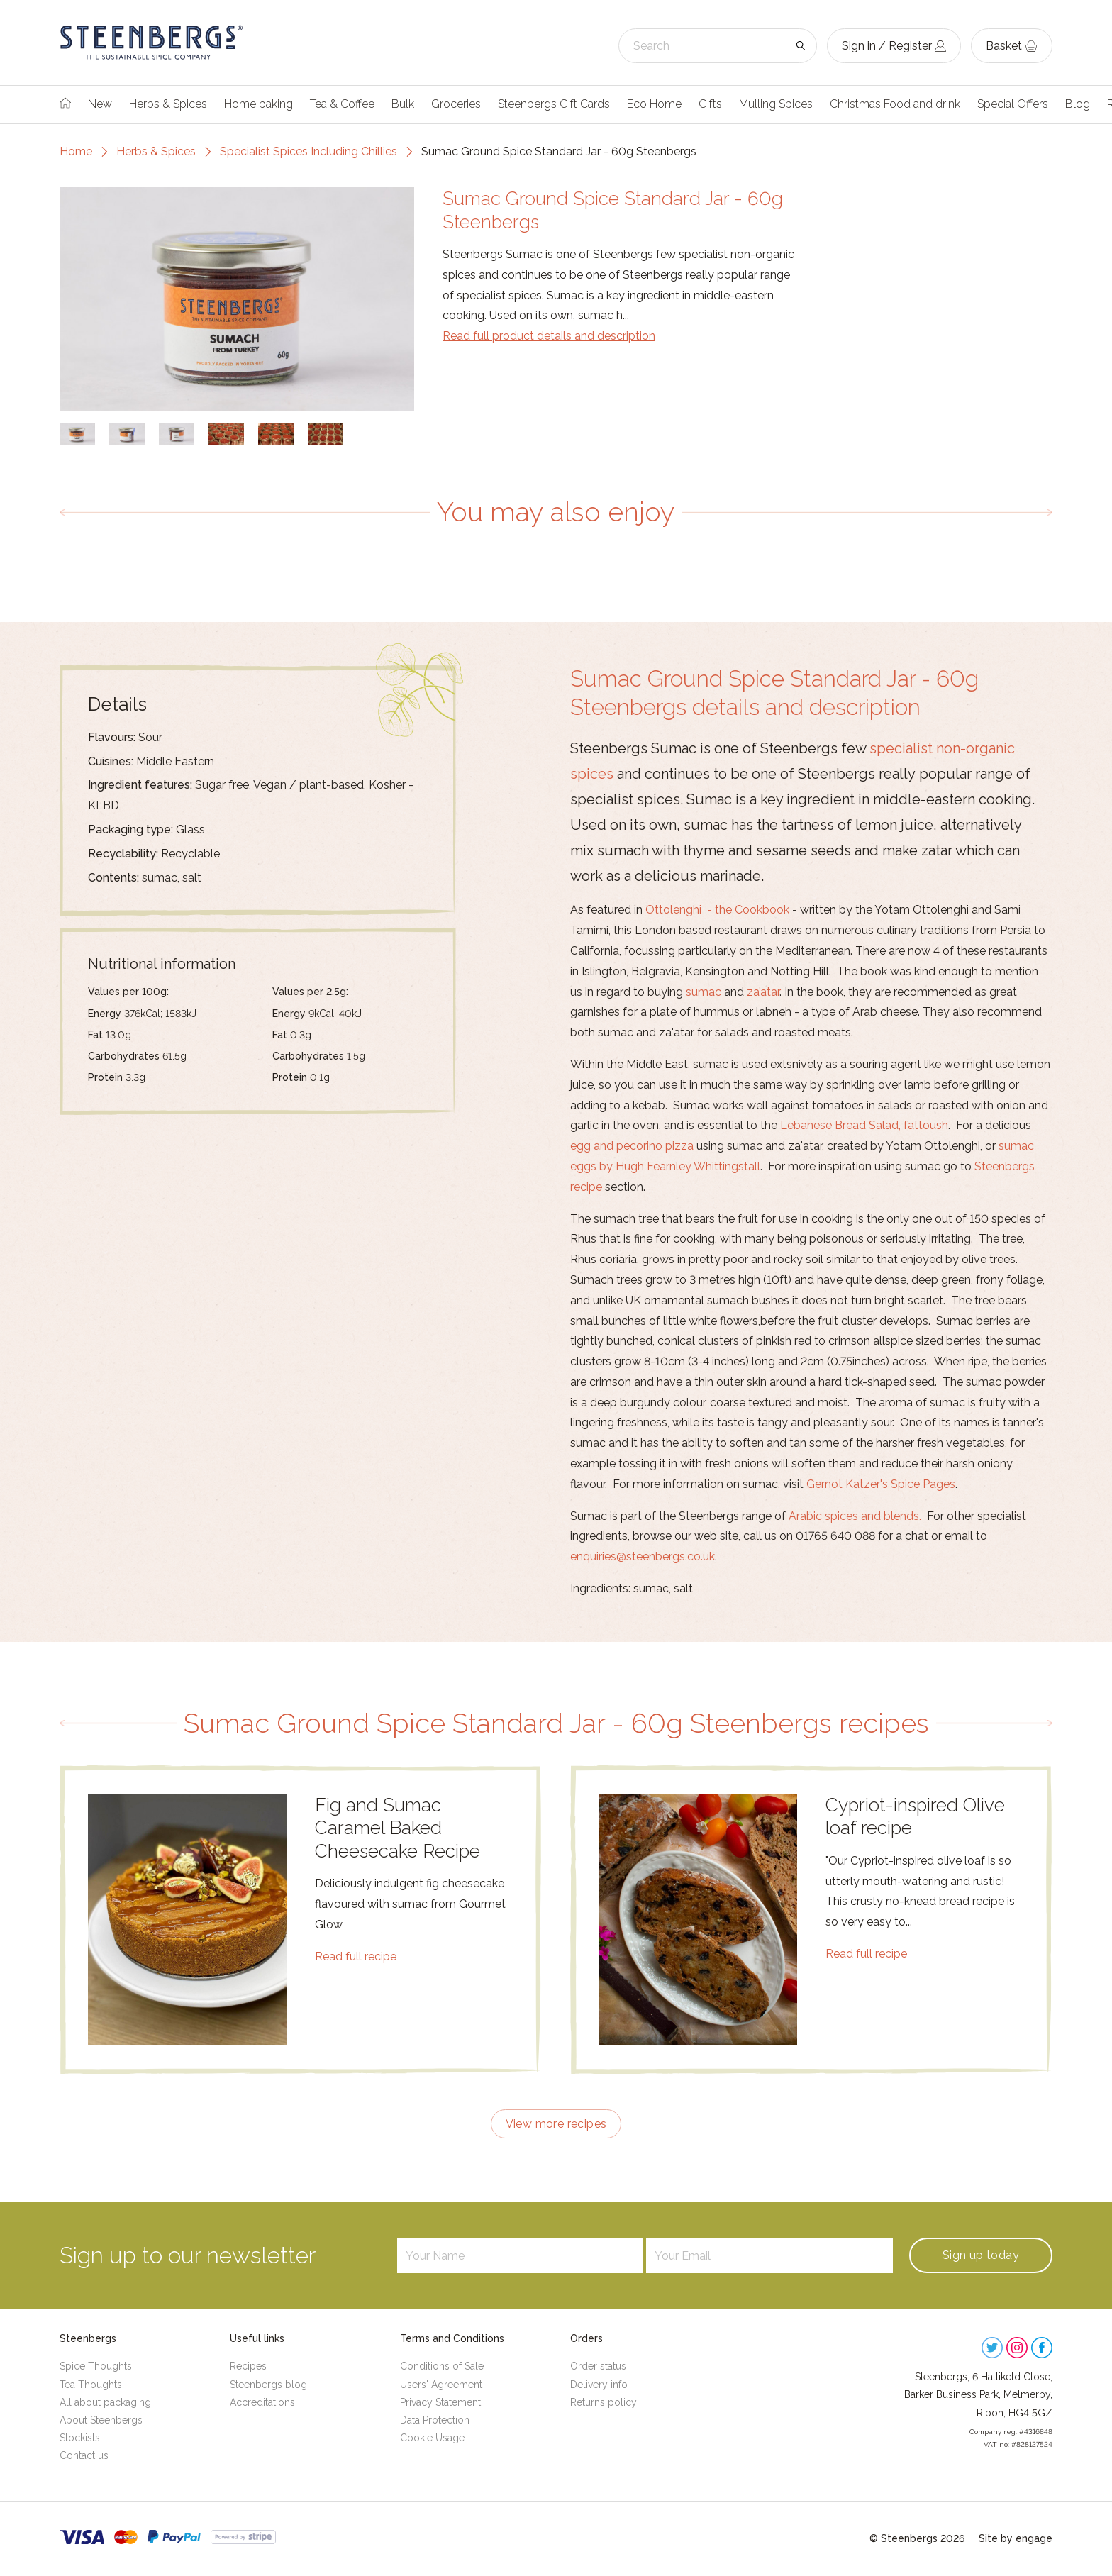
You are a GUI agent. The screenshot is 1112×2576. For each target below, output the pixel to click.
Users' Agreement (441, 2384)
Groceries (456, 104)
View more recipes (556, 2124)
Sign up (981, 2255)
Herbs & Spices (168, 104)
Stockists (80, 2437)
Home (76, 151)
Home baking (258, 104)
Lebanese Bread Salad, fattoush (864, 1125)
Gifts (710, 104)
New (100, 104)
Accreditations (262, 2402)
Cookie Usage (432, 2437)
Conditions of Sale (442, 2366)
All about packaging (105, 2402)
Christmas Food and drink (895, 104)
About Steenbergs (101, 2420)
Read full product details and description (549, 336)
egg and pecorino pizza (632, 1146)
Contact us (84, 2455)
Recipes (248, 2366)
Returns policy (603, 2402)
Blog (1077, 104)
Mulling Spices (776, 104)
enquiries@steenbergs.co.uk (642, 1556)
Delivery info (599, 2384)
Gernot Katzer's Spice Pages (880, 1484)
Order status (598, 2366)
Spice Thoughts (96, 2366)
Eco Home (654, 104)
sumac (703, 992)
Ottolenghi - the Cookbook (717, 909)
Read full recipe (355, 1956)
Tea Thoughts (91, 2384)
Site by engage (1015, 2538)
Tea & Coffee (342, 104)
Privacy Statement (440, 2402)
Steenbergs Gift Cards (554, 104)
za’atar (763, 992)
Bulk (402, 104)
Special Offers (1012, 104)
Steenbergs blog (268, 2384)
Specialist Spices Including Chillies (308, 151)
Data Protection (434, 2420)
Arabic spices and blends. (855, 1516)
